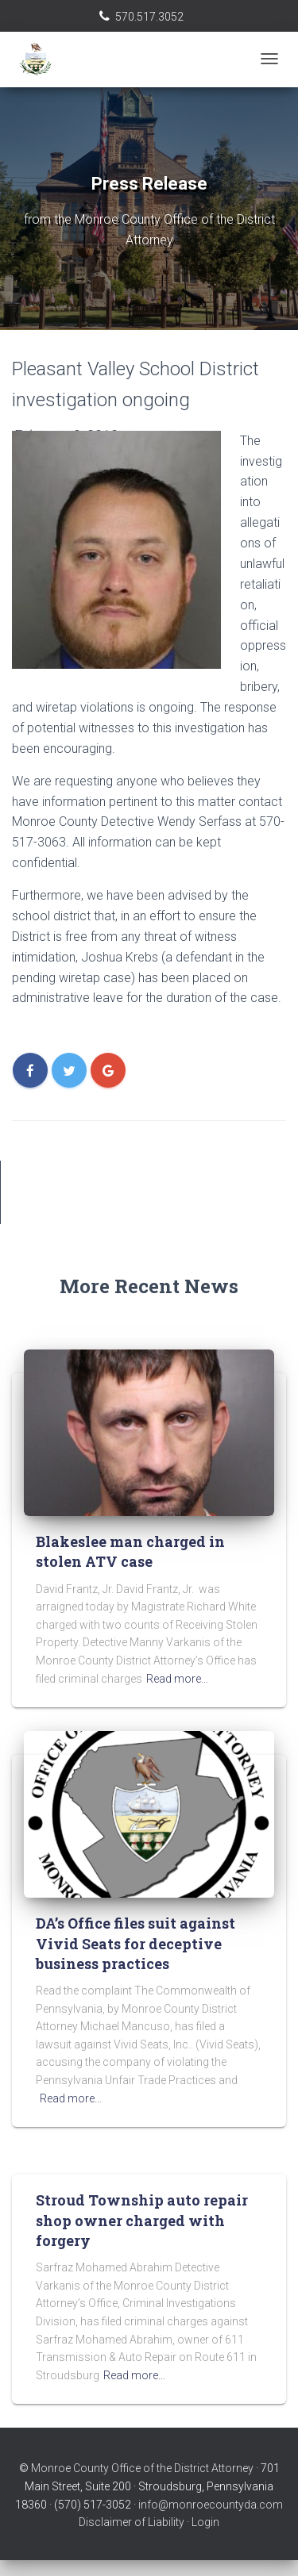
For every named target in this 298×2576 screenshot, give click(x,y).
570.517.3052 (149, 16)
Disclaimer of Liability (131, 2522)
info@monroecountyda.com (210, 2504)
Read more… (177, 1678)
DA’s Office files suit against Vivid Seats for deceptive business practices (135, 1943)
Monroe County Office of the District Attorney (142, 2468)
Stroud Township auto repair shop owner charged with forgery (142, 2219)
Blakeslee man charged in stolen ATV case (130, 1551)
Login (205, 2522)
